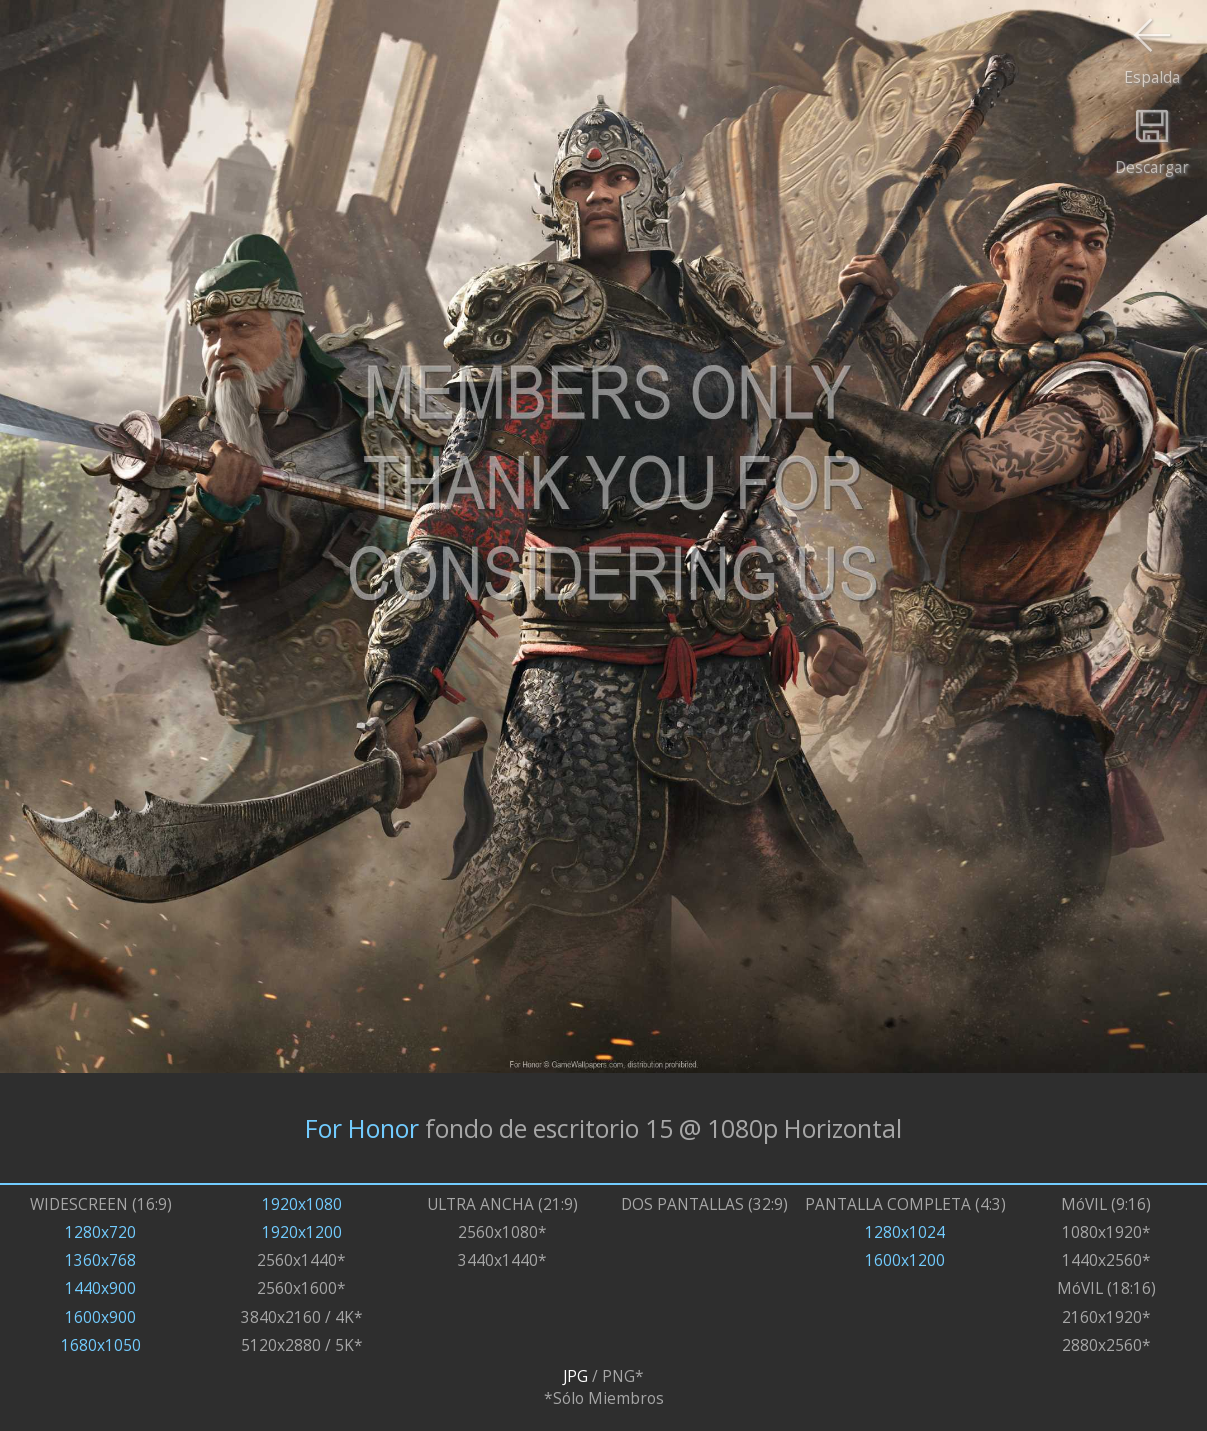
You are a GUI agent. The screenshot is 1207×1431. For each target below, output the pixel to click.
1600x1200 (905, 1260)
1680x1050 (101, 1345)
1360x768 (100, 1260)
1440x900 (100, 1288)
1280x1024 (905, 1232)
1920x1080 (302, 1204)
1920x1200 (302, 1232)
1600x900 (100, 1317)
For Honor (362, 1127)
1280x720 (100, 1232)
